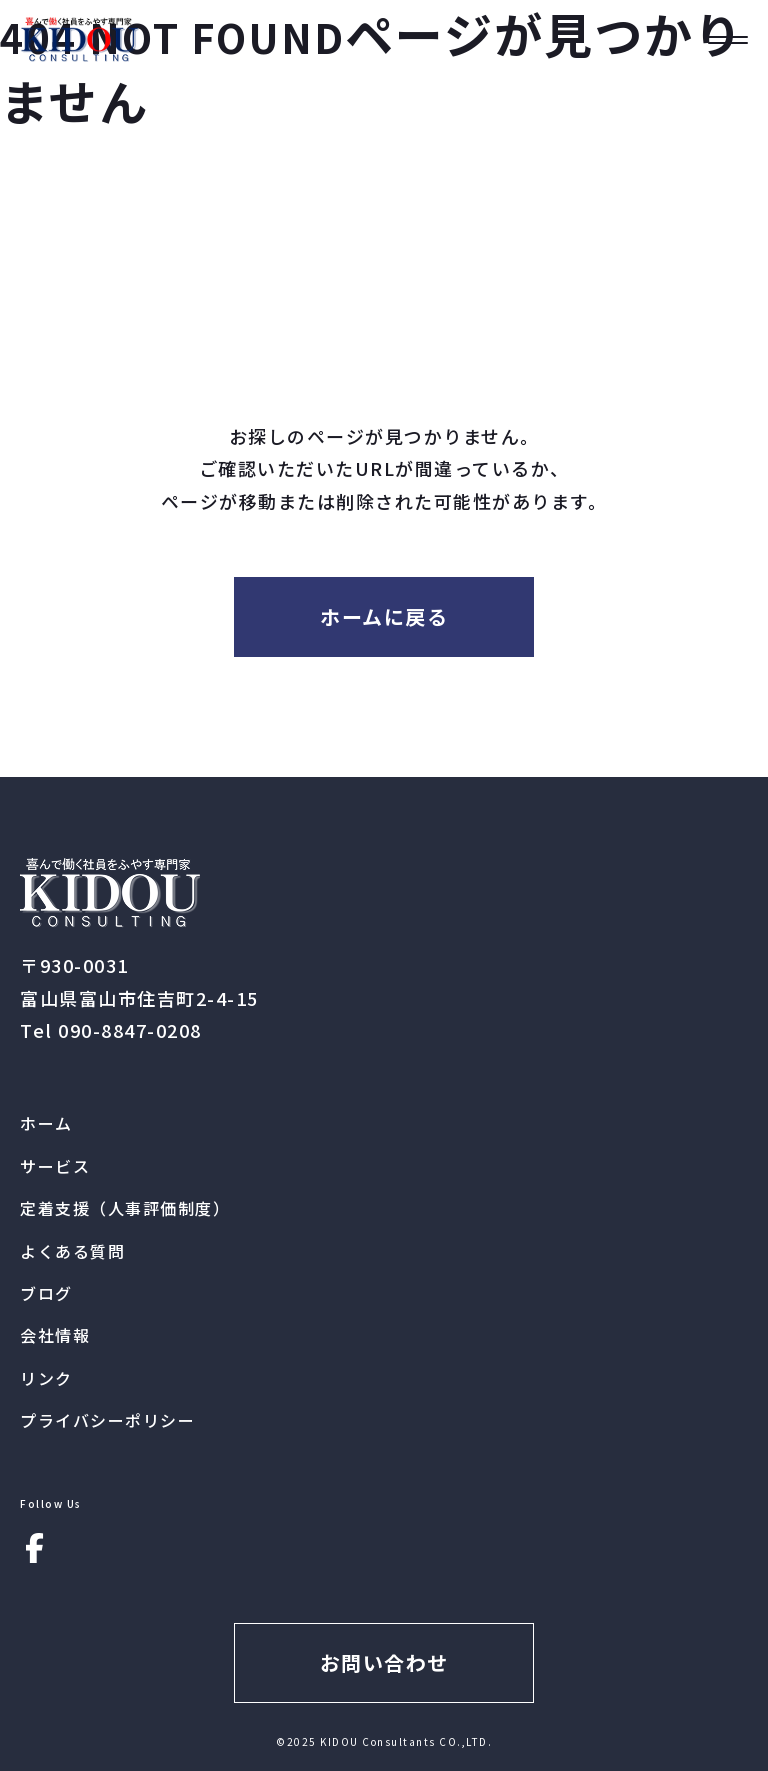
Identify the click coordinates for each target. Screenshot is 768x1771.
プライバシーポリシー (107, 1420)
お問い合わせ (384, 1662)
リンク (46, 1378)
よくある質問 (72, 1251)
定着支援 (125, 1208)
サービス (55, 1166)
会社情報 (55, 1335)
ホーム (46, 1123)
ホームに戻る (384, 616)
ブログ (46, 1293)
